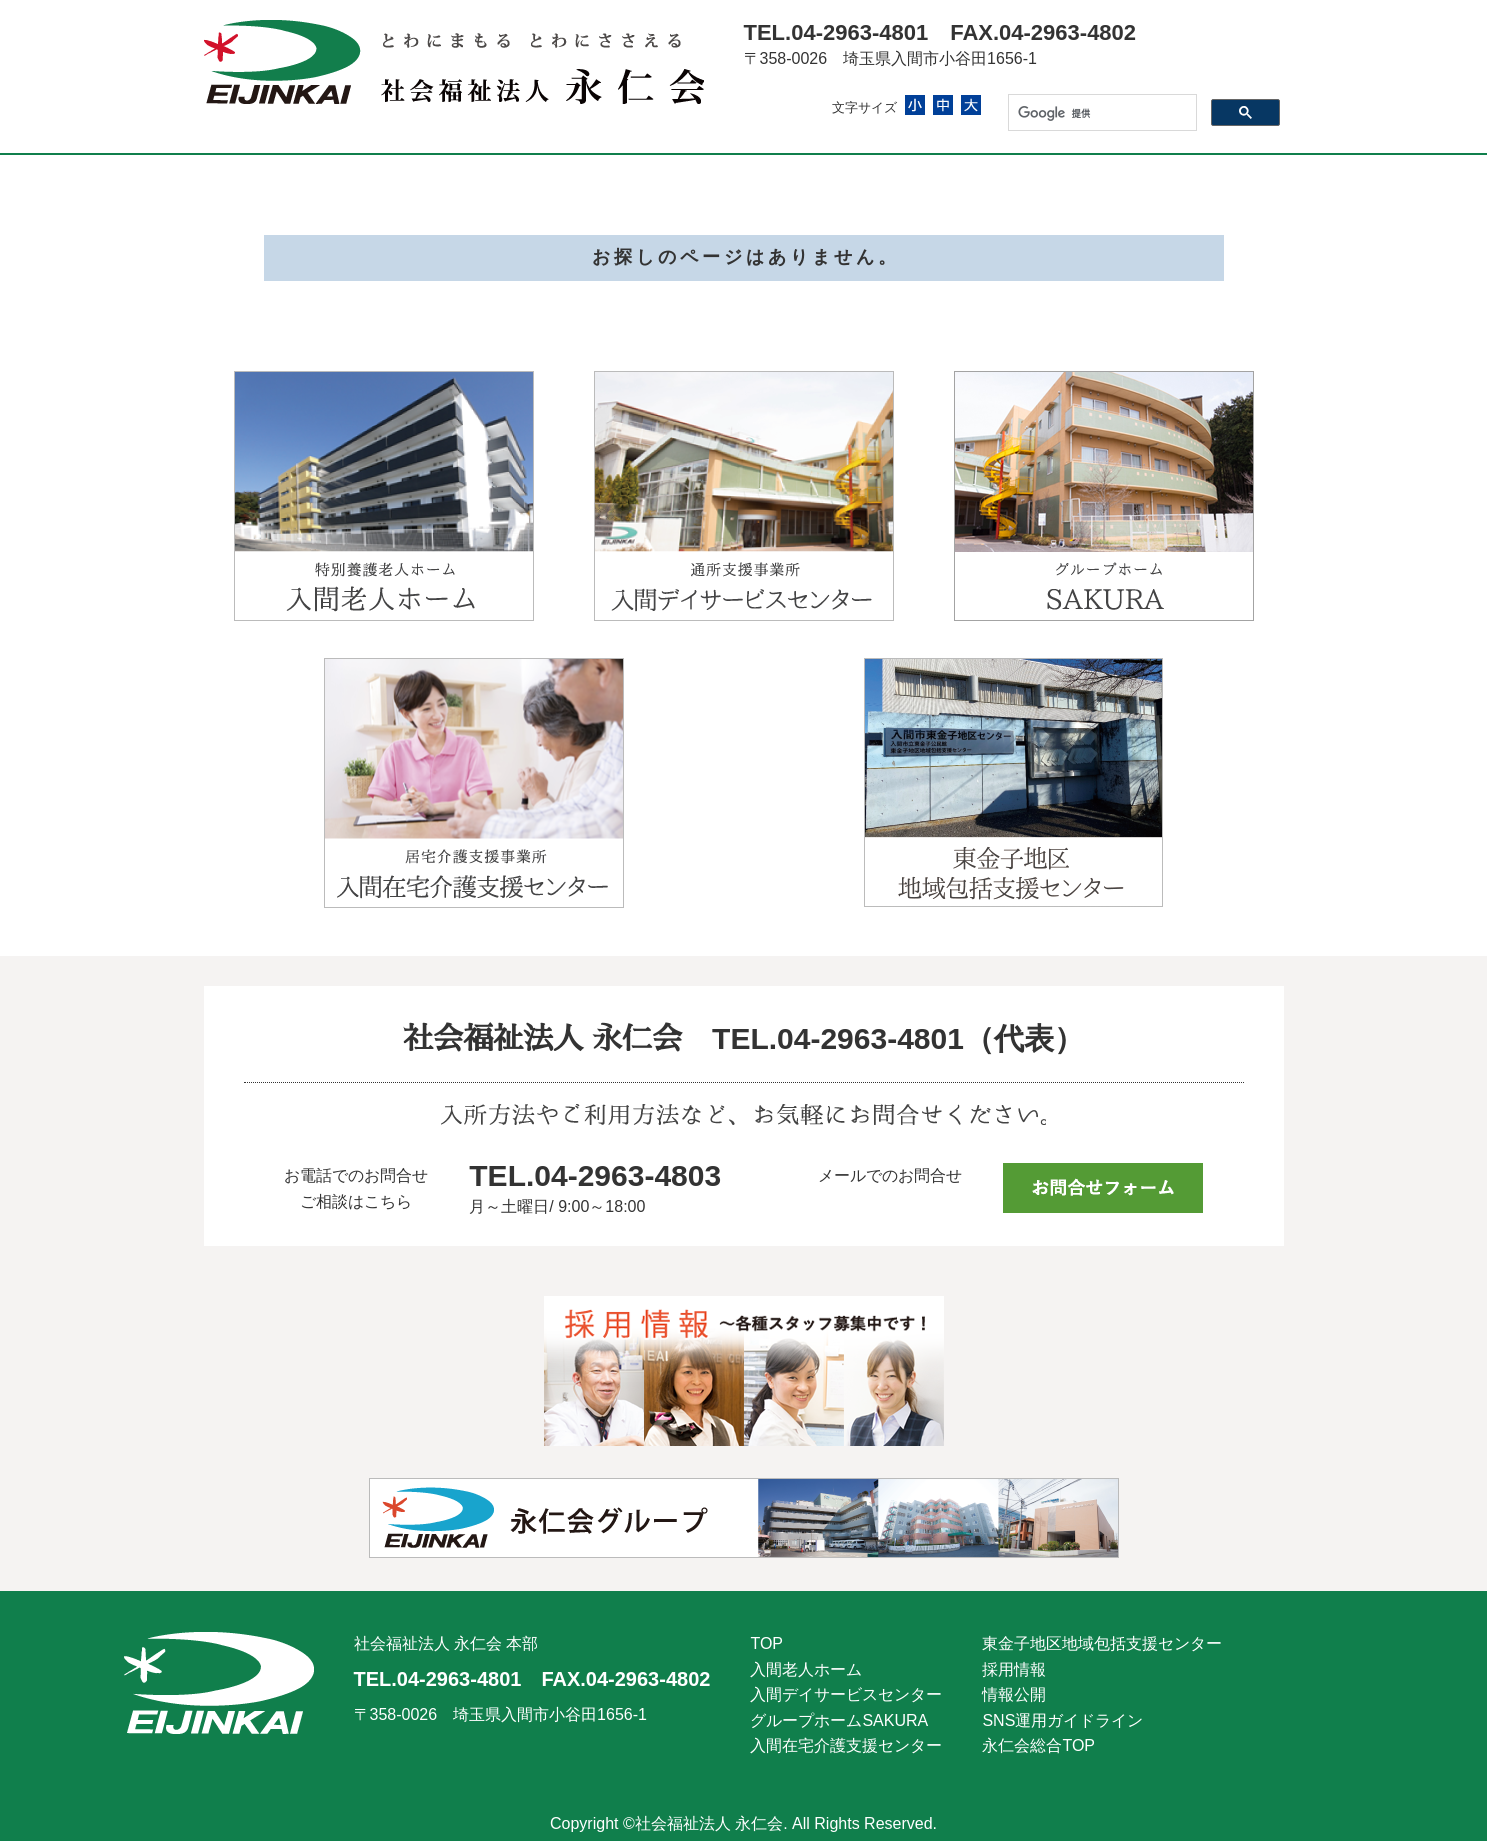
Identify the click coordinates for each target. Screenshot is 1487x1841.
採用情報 (1014, 1669)
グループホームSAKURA (839, 1720)
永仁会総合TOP (1038, 1745)
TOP (766, 1643)
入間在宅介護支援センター (846, 1745)
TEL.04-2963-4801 (836, 32)
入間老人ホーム (806, 1669)
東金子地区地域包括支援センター (1102, 1643)
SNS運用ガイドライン (1062, 1720)
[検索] (1100, 113)
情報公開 (1014, 1694)
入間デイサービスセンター (846, 1694)
